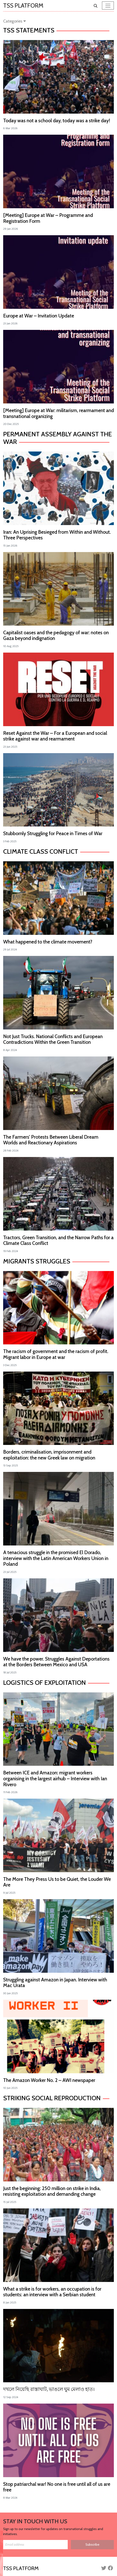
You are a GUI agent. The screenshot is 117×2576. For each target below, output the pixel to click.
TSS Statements (28, 30)
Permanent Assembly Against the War (57, 438)
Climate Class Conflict (40, 851)
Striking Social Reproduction (52, 2098)
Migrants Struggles (36, 1261)
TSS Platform (23, 5)
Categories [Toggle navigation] (14, 21)
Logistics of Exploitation (44, 1682)
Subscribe (92, 2544)
